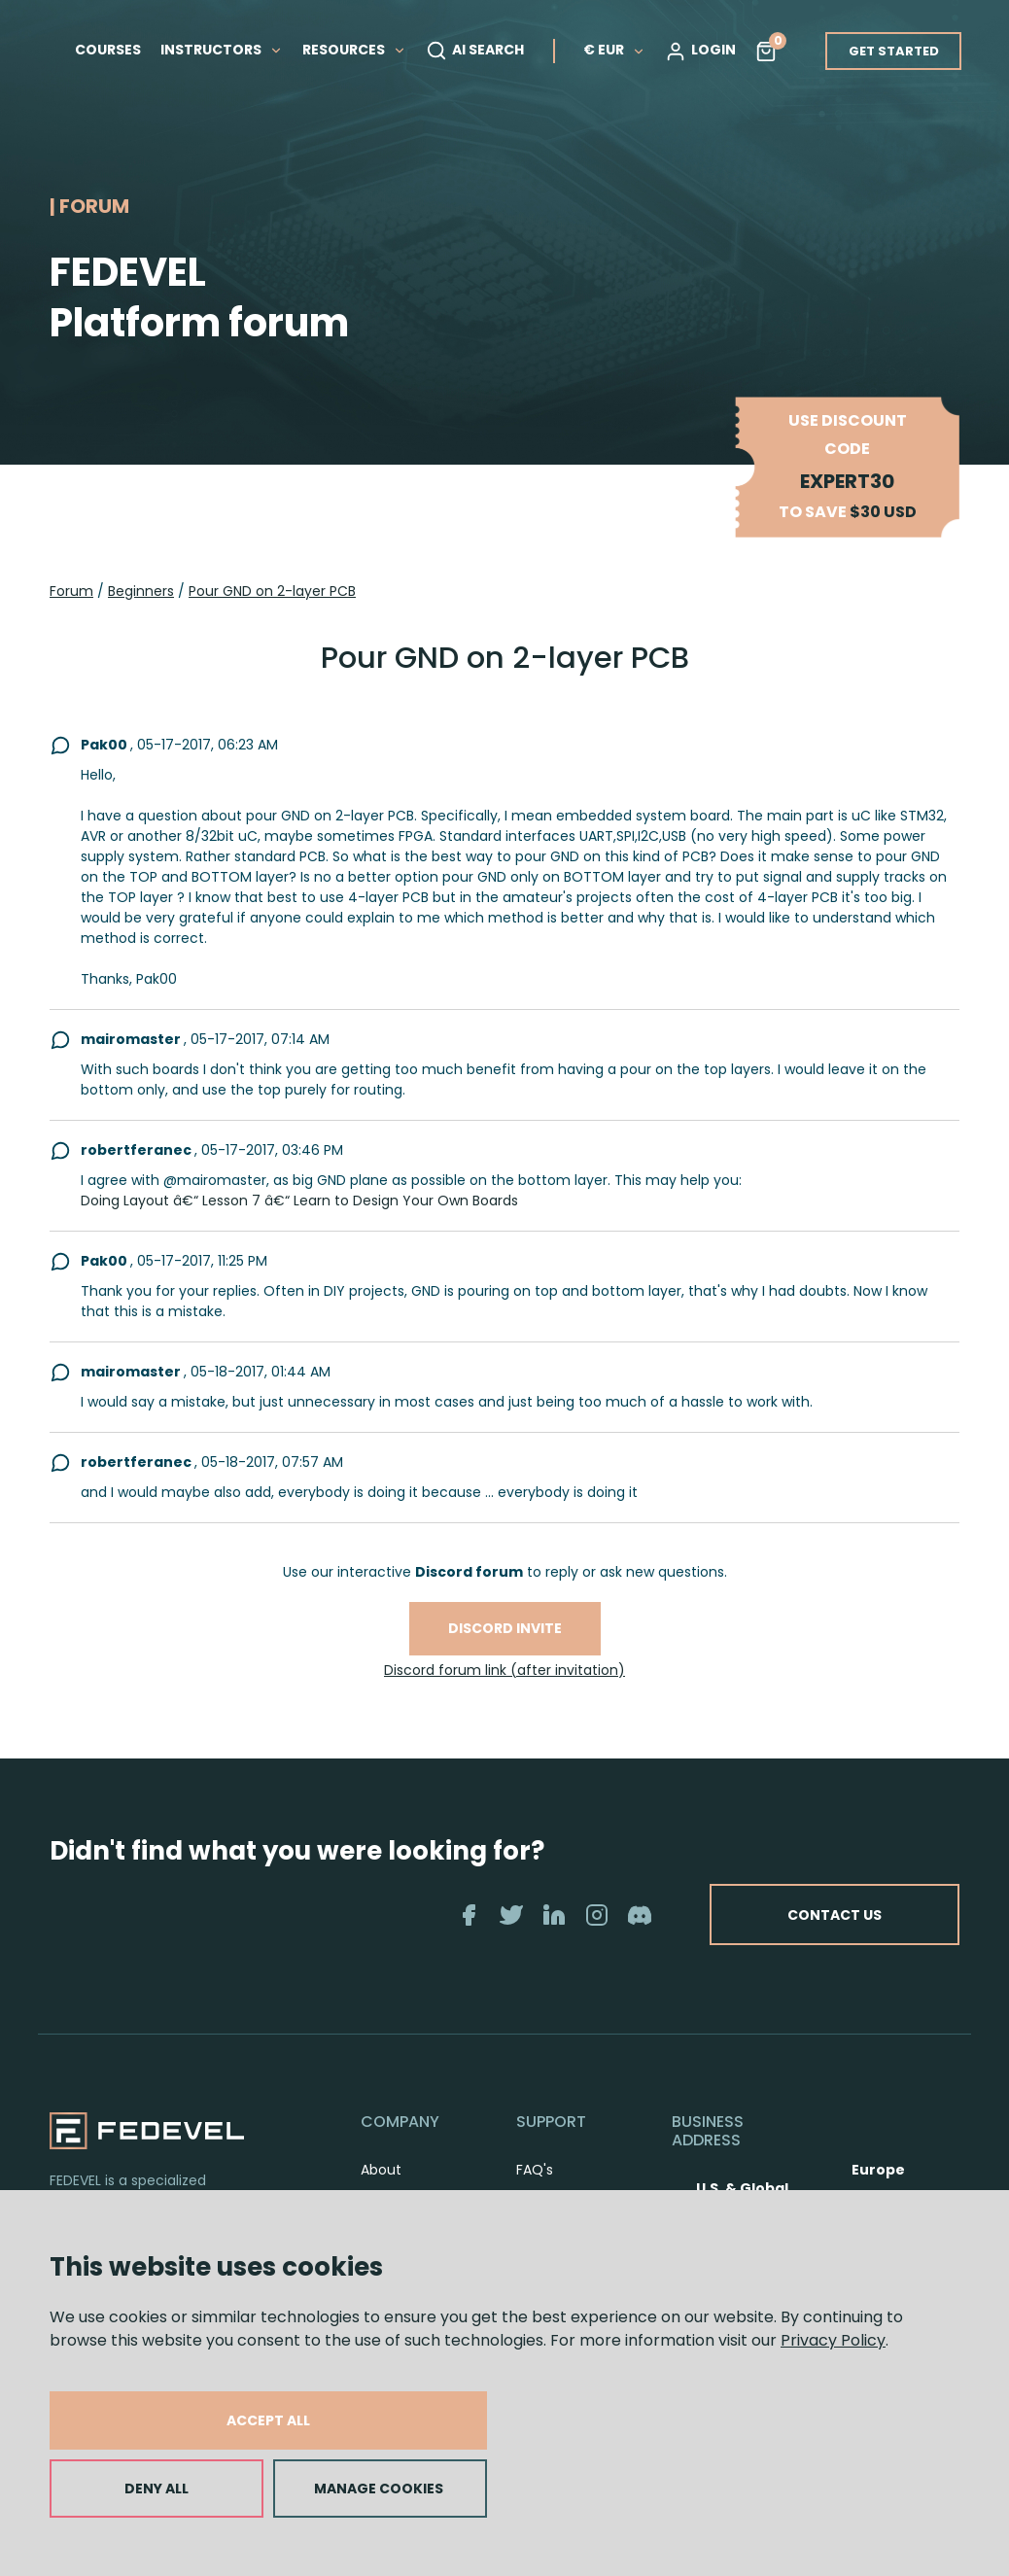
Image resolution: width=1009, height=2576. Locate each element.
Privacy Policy (833, 2340)
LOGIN (700, 50)
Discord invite (505, 1628)
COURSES (108, 49)
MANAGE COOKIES (378, 2488)
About (381, 2169)
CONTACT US (832, 1914)
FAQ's (534, 2169)
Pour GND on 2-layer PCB (272, 591)
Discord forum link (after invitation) (504, 1670)
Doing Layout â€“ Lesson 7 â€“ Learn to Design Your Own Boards (299, 1200)
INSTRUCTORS (221, 49)
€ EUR (614, 49)
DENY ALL (156, 2488)
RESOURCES (354, 49)
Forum (71, 591)
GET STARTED (894, 51)
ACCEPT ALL (268, 2420)
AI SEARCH (475, 50)
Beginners (141, 591)
